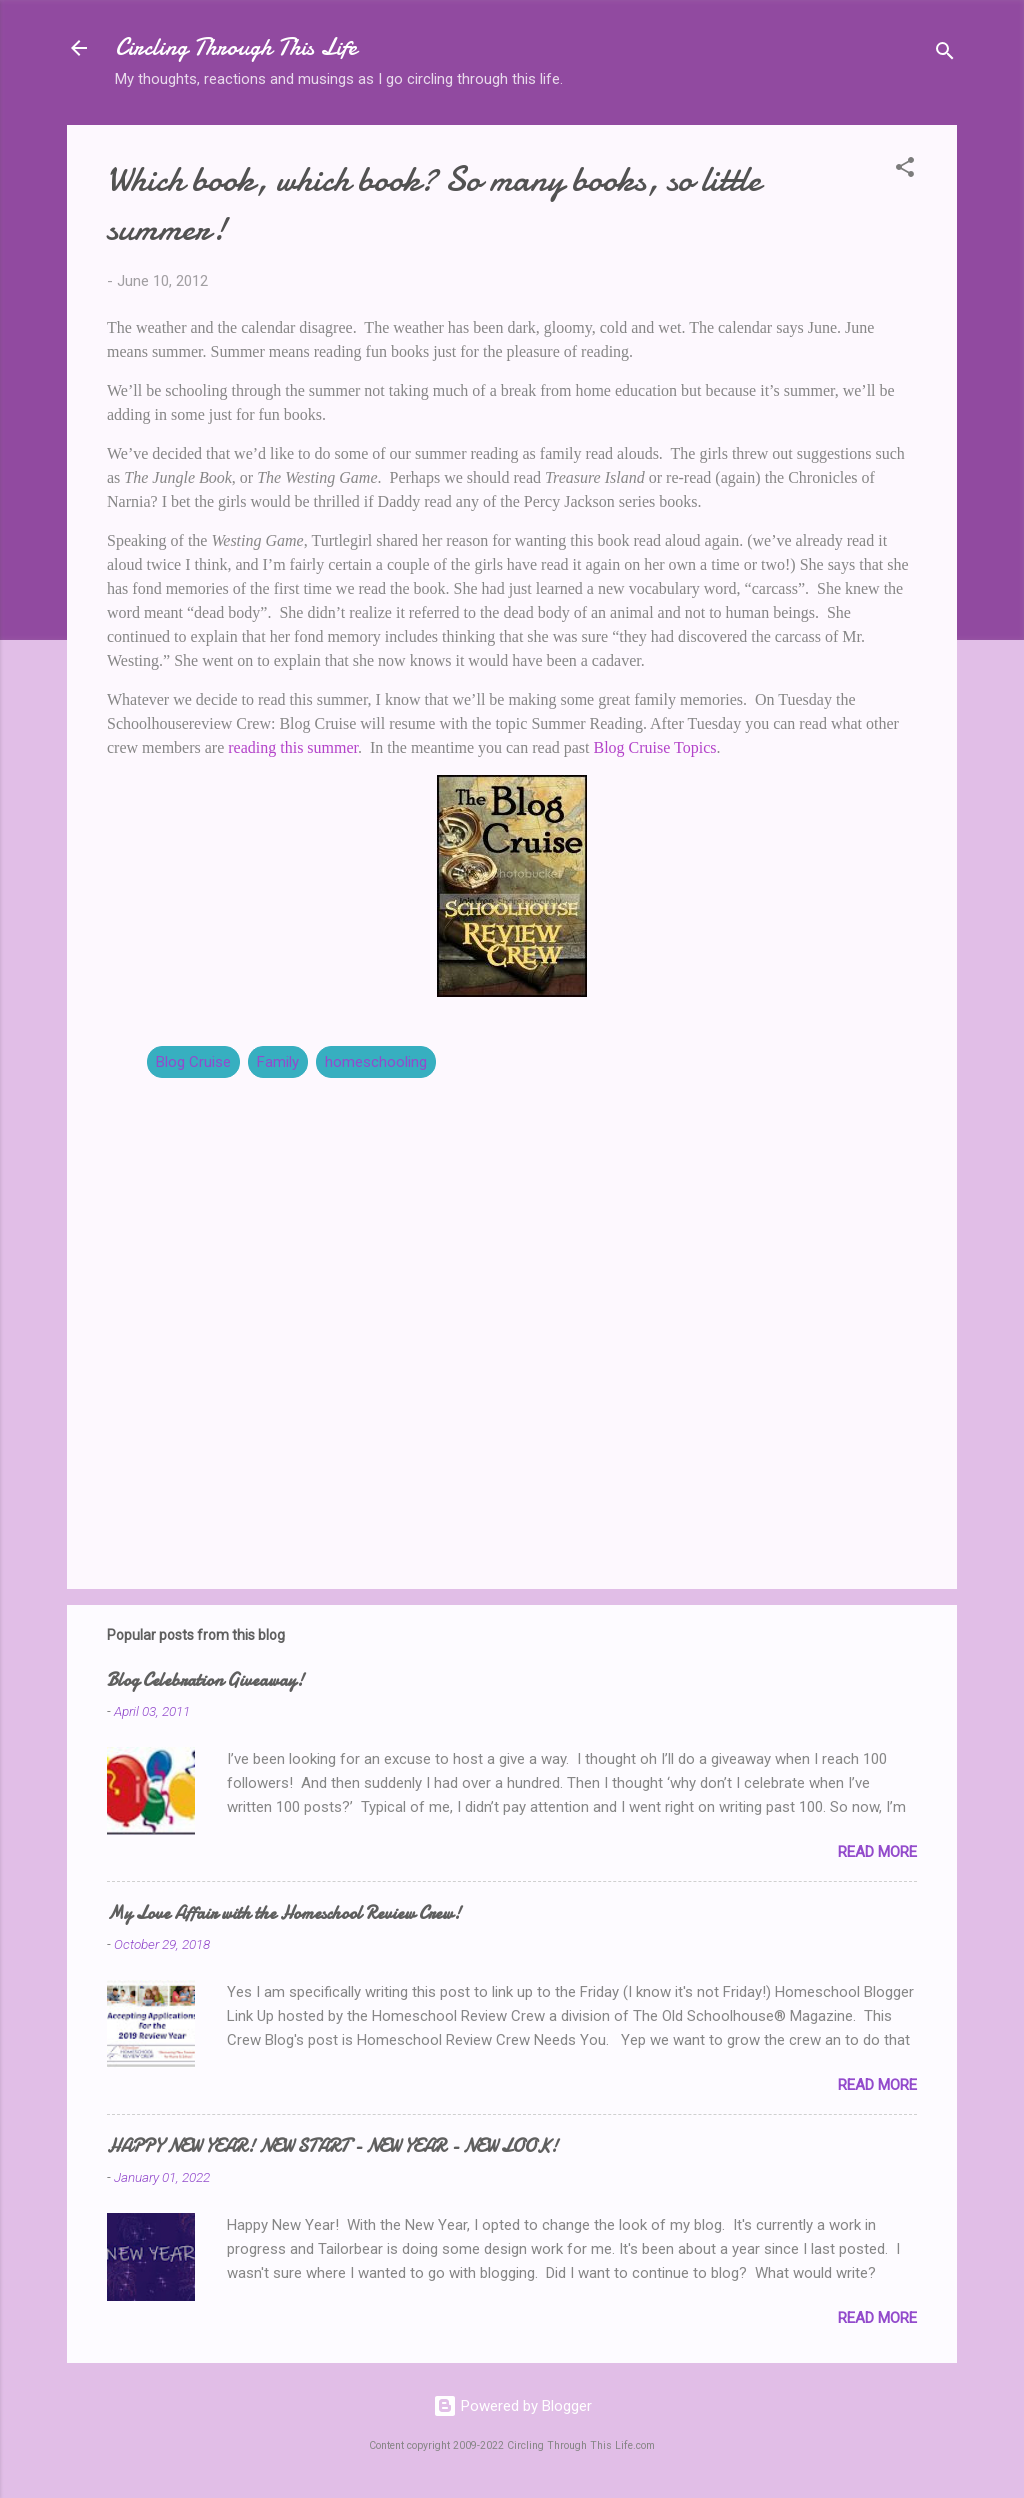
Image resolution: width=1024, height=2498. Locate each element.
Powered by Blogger (512, 2406)
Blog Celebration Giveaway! (205, 1680)
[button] (905, 170)
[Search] (945, 54)
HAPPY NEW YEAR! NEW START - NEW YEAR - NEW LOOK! (332, 2146)
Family (278, 1062)
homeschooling (376, 1062)
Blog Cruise (193, 1062)
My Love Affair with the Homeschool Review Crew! (284, 1913)
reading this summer (293, 747)
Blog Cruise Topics (655, 747)
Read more (877, 1852)
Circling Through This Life (236, 47)
